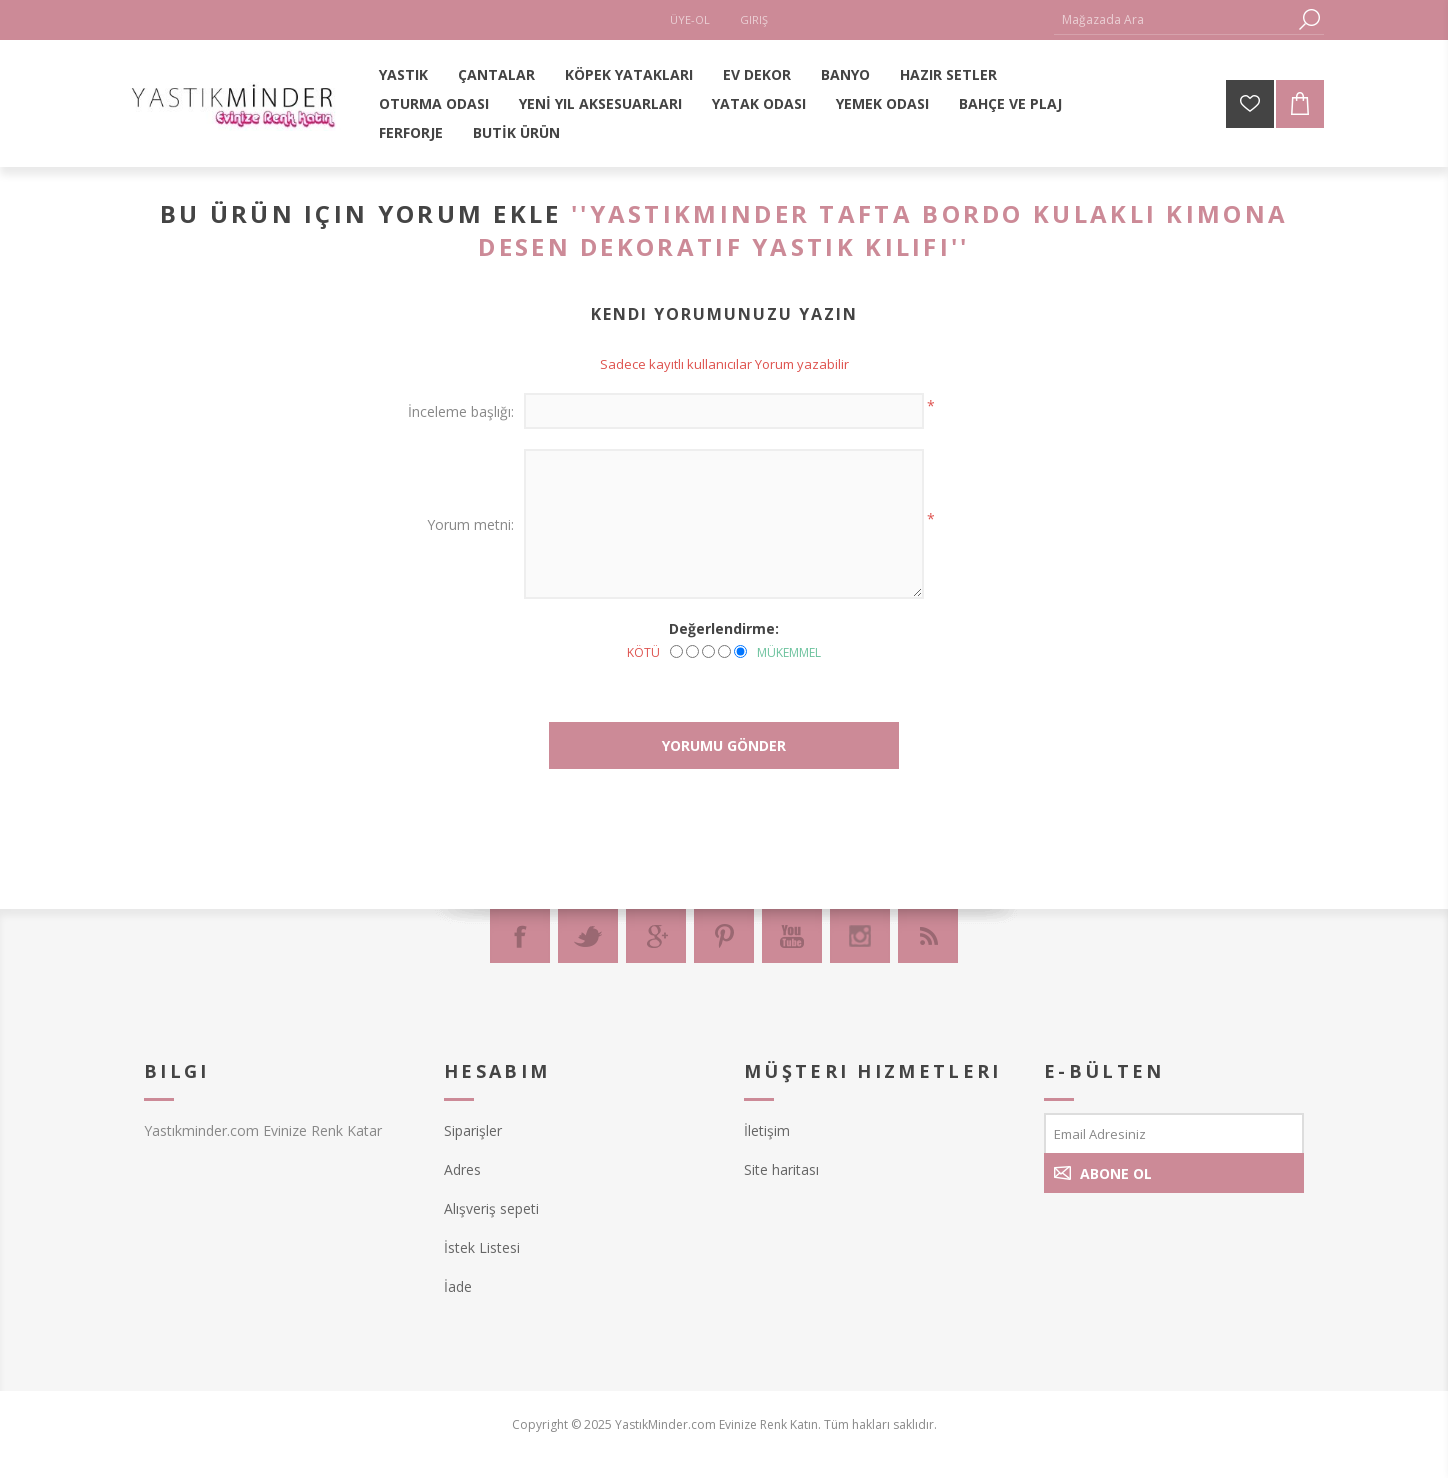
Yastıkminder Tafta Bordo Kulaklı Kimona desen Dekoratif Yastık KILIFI (883, 230)
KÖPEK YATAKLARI (629, 74)
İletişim (767, 1130)
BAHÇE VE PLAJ (1010, 103)
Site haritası (781, 1169)
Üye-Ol (690, 19)
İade (458, 1286)
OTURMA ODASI (434, 103)
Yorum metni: (470, 524)
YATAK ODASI (759, 103)
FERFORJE (411, 132)
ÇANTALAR (496, 74)
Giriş (754, 19)
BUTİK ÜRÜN (516, 132)
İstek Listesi (482, 1247)
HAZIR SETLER (948, 74)
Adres (462, 1169)
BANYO (845, 74)
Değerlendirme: (724, 628)
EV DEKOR (757, 74)
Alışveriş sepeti (491, 1208)
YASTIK (403, 74)
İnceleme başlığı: (461, 411)
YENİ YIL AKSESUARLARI (600, 103)
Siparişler (473, 1130)
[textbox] (1174, 19)
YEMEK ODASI (882, 103)
